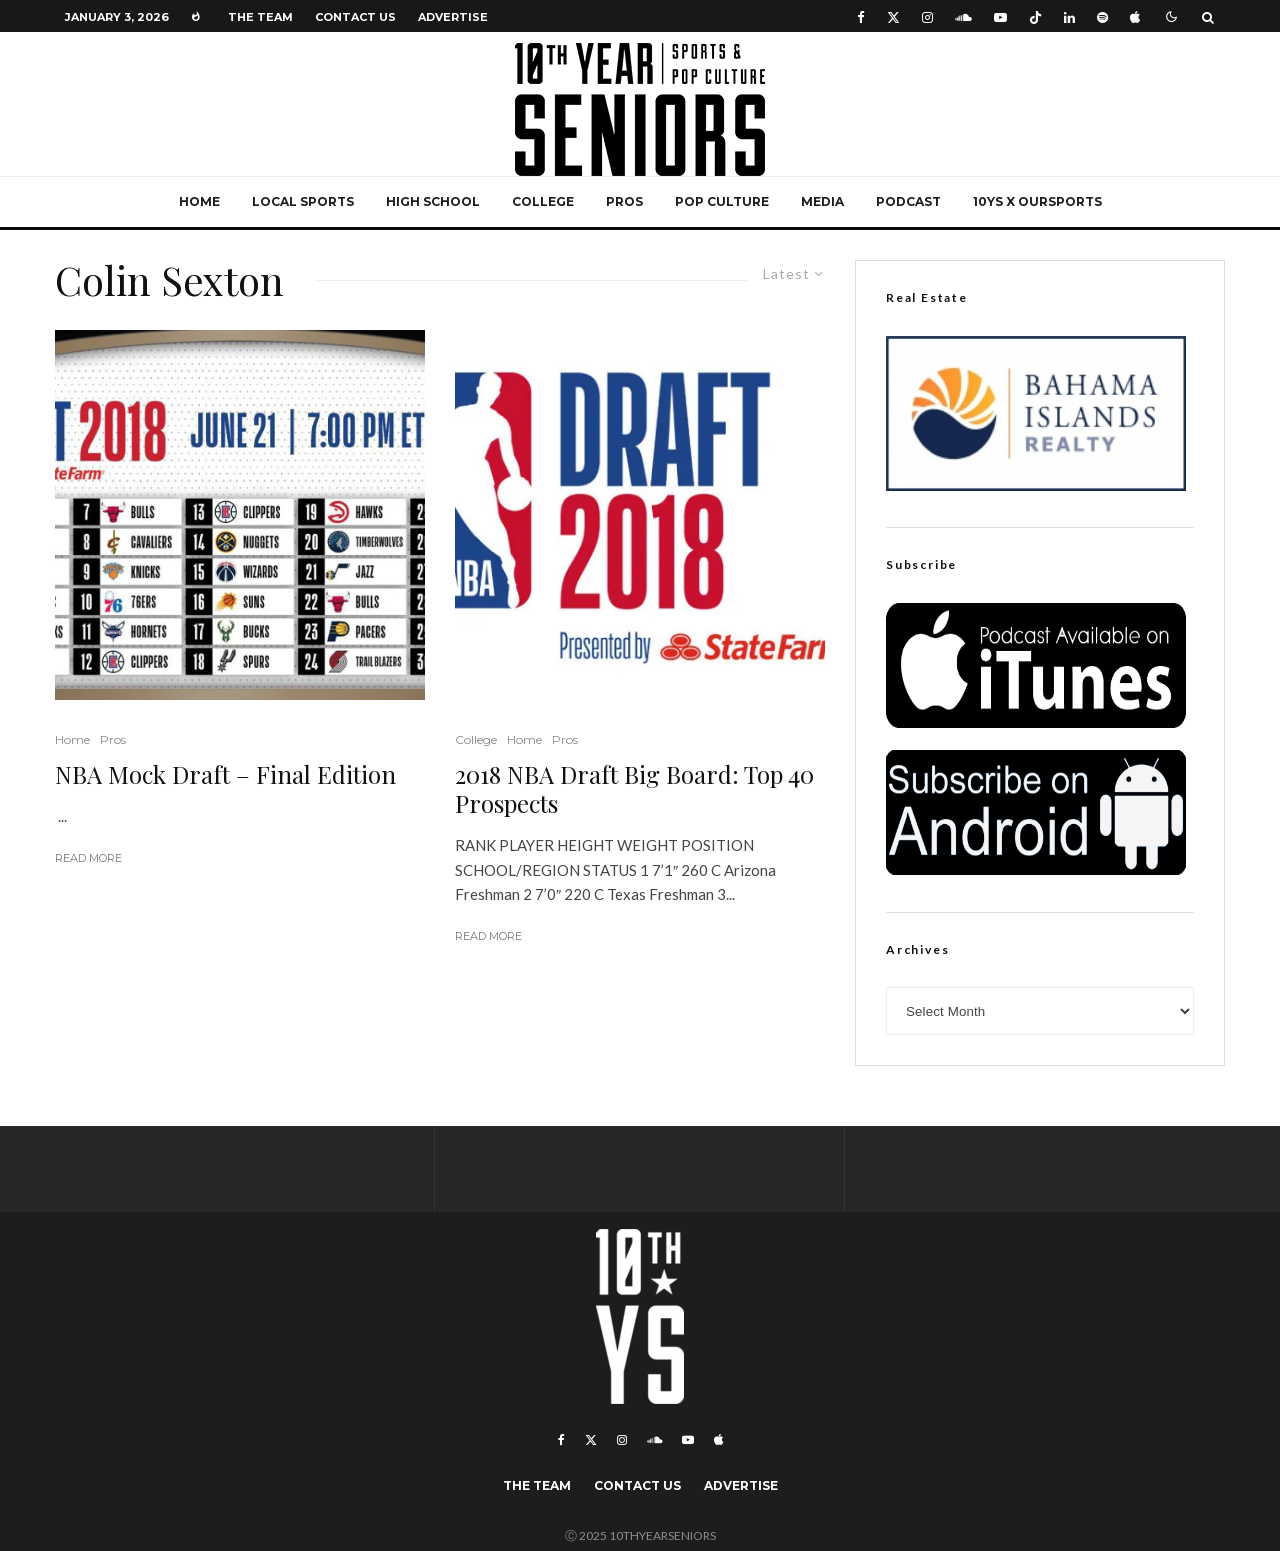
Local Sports (303, 201)
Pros (624, 201)
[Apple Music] (1135, 16)
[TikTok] (1035, 16)
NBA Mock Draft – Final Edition (225, 774)
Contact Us (355, 17)
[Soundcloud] (963, 16)
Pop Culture (722, 201)
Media (822, 201)
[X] (893, 16)
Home (199, 201)
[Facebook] (861, 16)
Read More (88, 858)
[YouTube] (1000, 16)
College (543, 201)
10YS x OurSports (1037, 201)
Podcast (908, 201)
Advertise (453, 17)
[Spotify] (1102, 16)
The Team (260, 17)
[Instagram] (927, 16)
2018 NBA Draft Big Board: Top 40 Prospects (634, 789)
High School (433, 201)
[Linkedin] (1069, 16)
